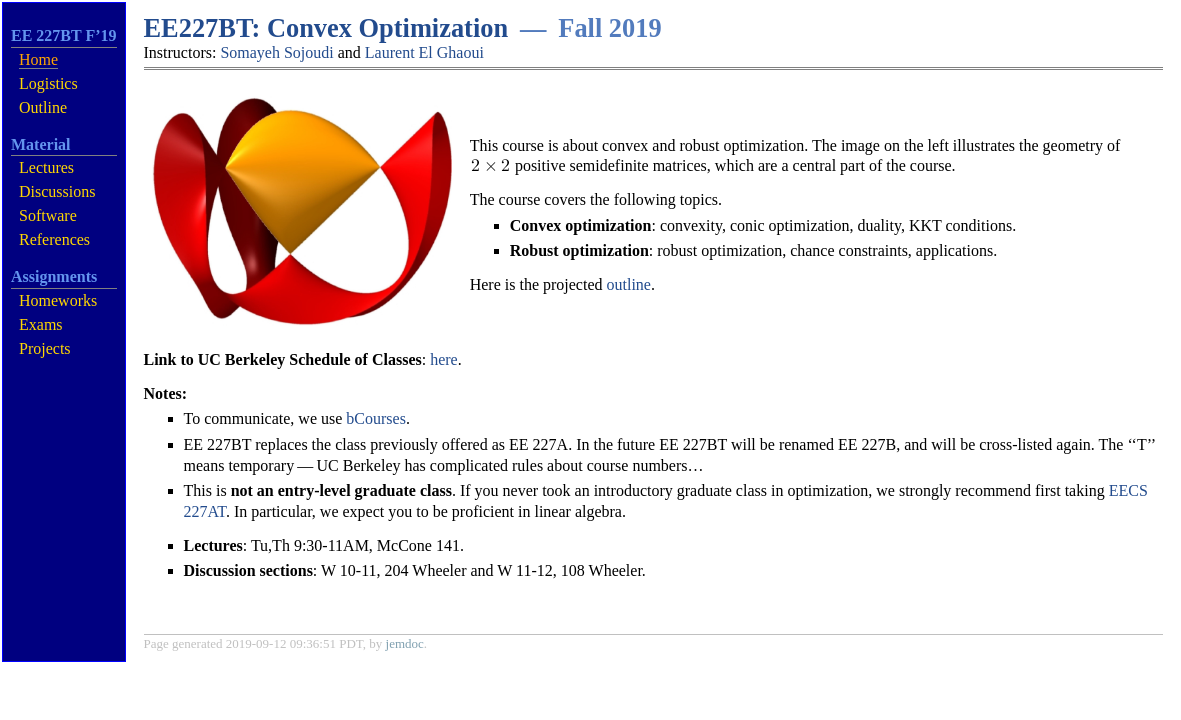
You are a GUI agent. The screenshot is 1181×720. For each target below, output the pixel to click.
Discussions (57, 191)
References (54, 239)
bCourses (376, 418)
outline (629, 284)
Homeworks (58, 300)
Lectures (46, 167)
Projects (45, 348)
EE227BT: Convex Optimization (326, 28)
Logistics (48, 83)
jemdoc (405, 643)
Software (48, 215)
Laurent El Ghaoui (424, 52)
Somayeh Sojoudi (276, 52)
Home (38, 59)
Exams (41, 324)
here (444, 359)
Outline (43, 107)
